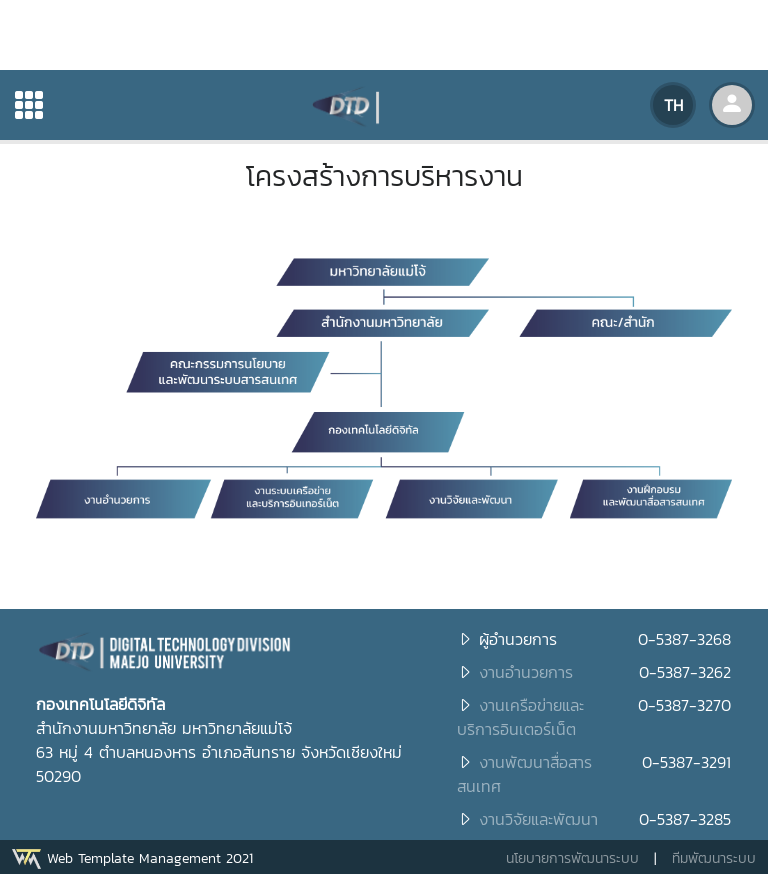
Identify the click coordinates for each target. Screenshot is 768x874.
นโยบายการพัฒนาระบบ (572, 858)
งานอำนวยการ (526, 672)
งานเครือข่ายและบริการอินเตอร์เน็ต (520, 717)
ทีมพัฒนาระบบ (714, 858)
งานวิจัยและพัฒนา (538, 819)
